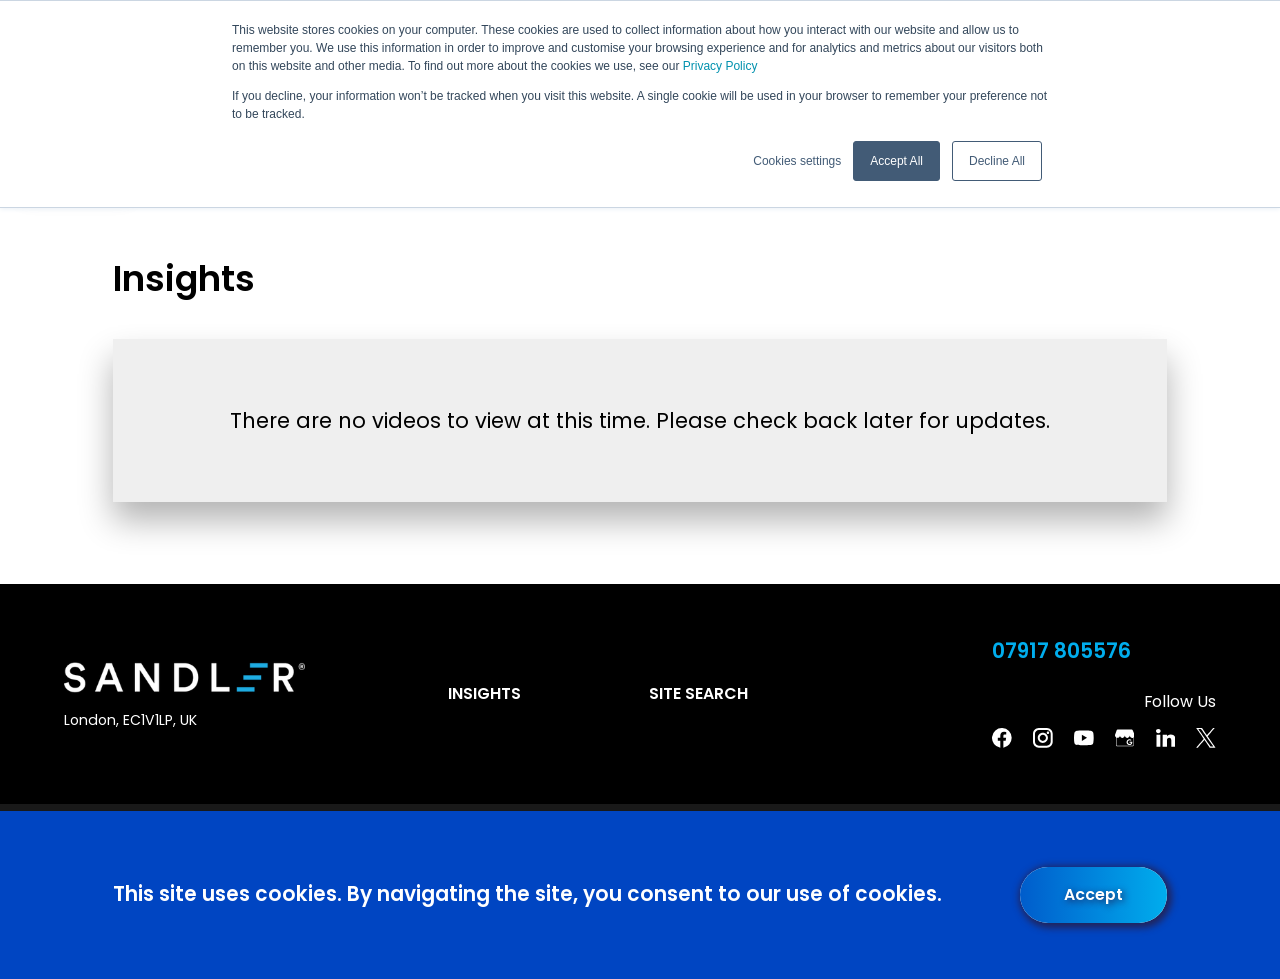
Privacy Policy (720, 66)
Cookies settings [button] (797, 161)
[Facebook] (1002, 738)
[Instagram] (1043, 738)
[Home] (184, 678)
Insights (484, 693)
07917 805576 (1061, 651)
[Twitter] (1206, 738)
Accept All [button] (896, 161)
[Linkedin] (1166, 738)
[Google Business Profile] (1125, 738)
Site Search (698, 693)
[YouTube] (1084, 738)
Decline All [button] (997, 161)
